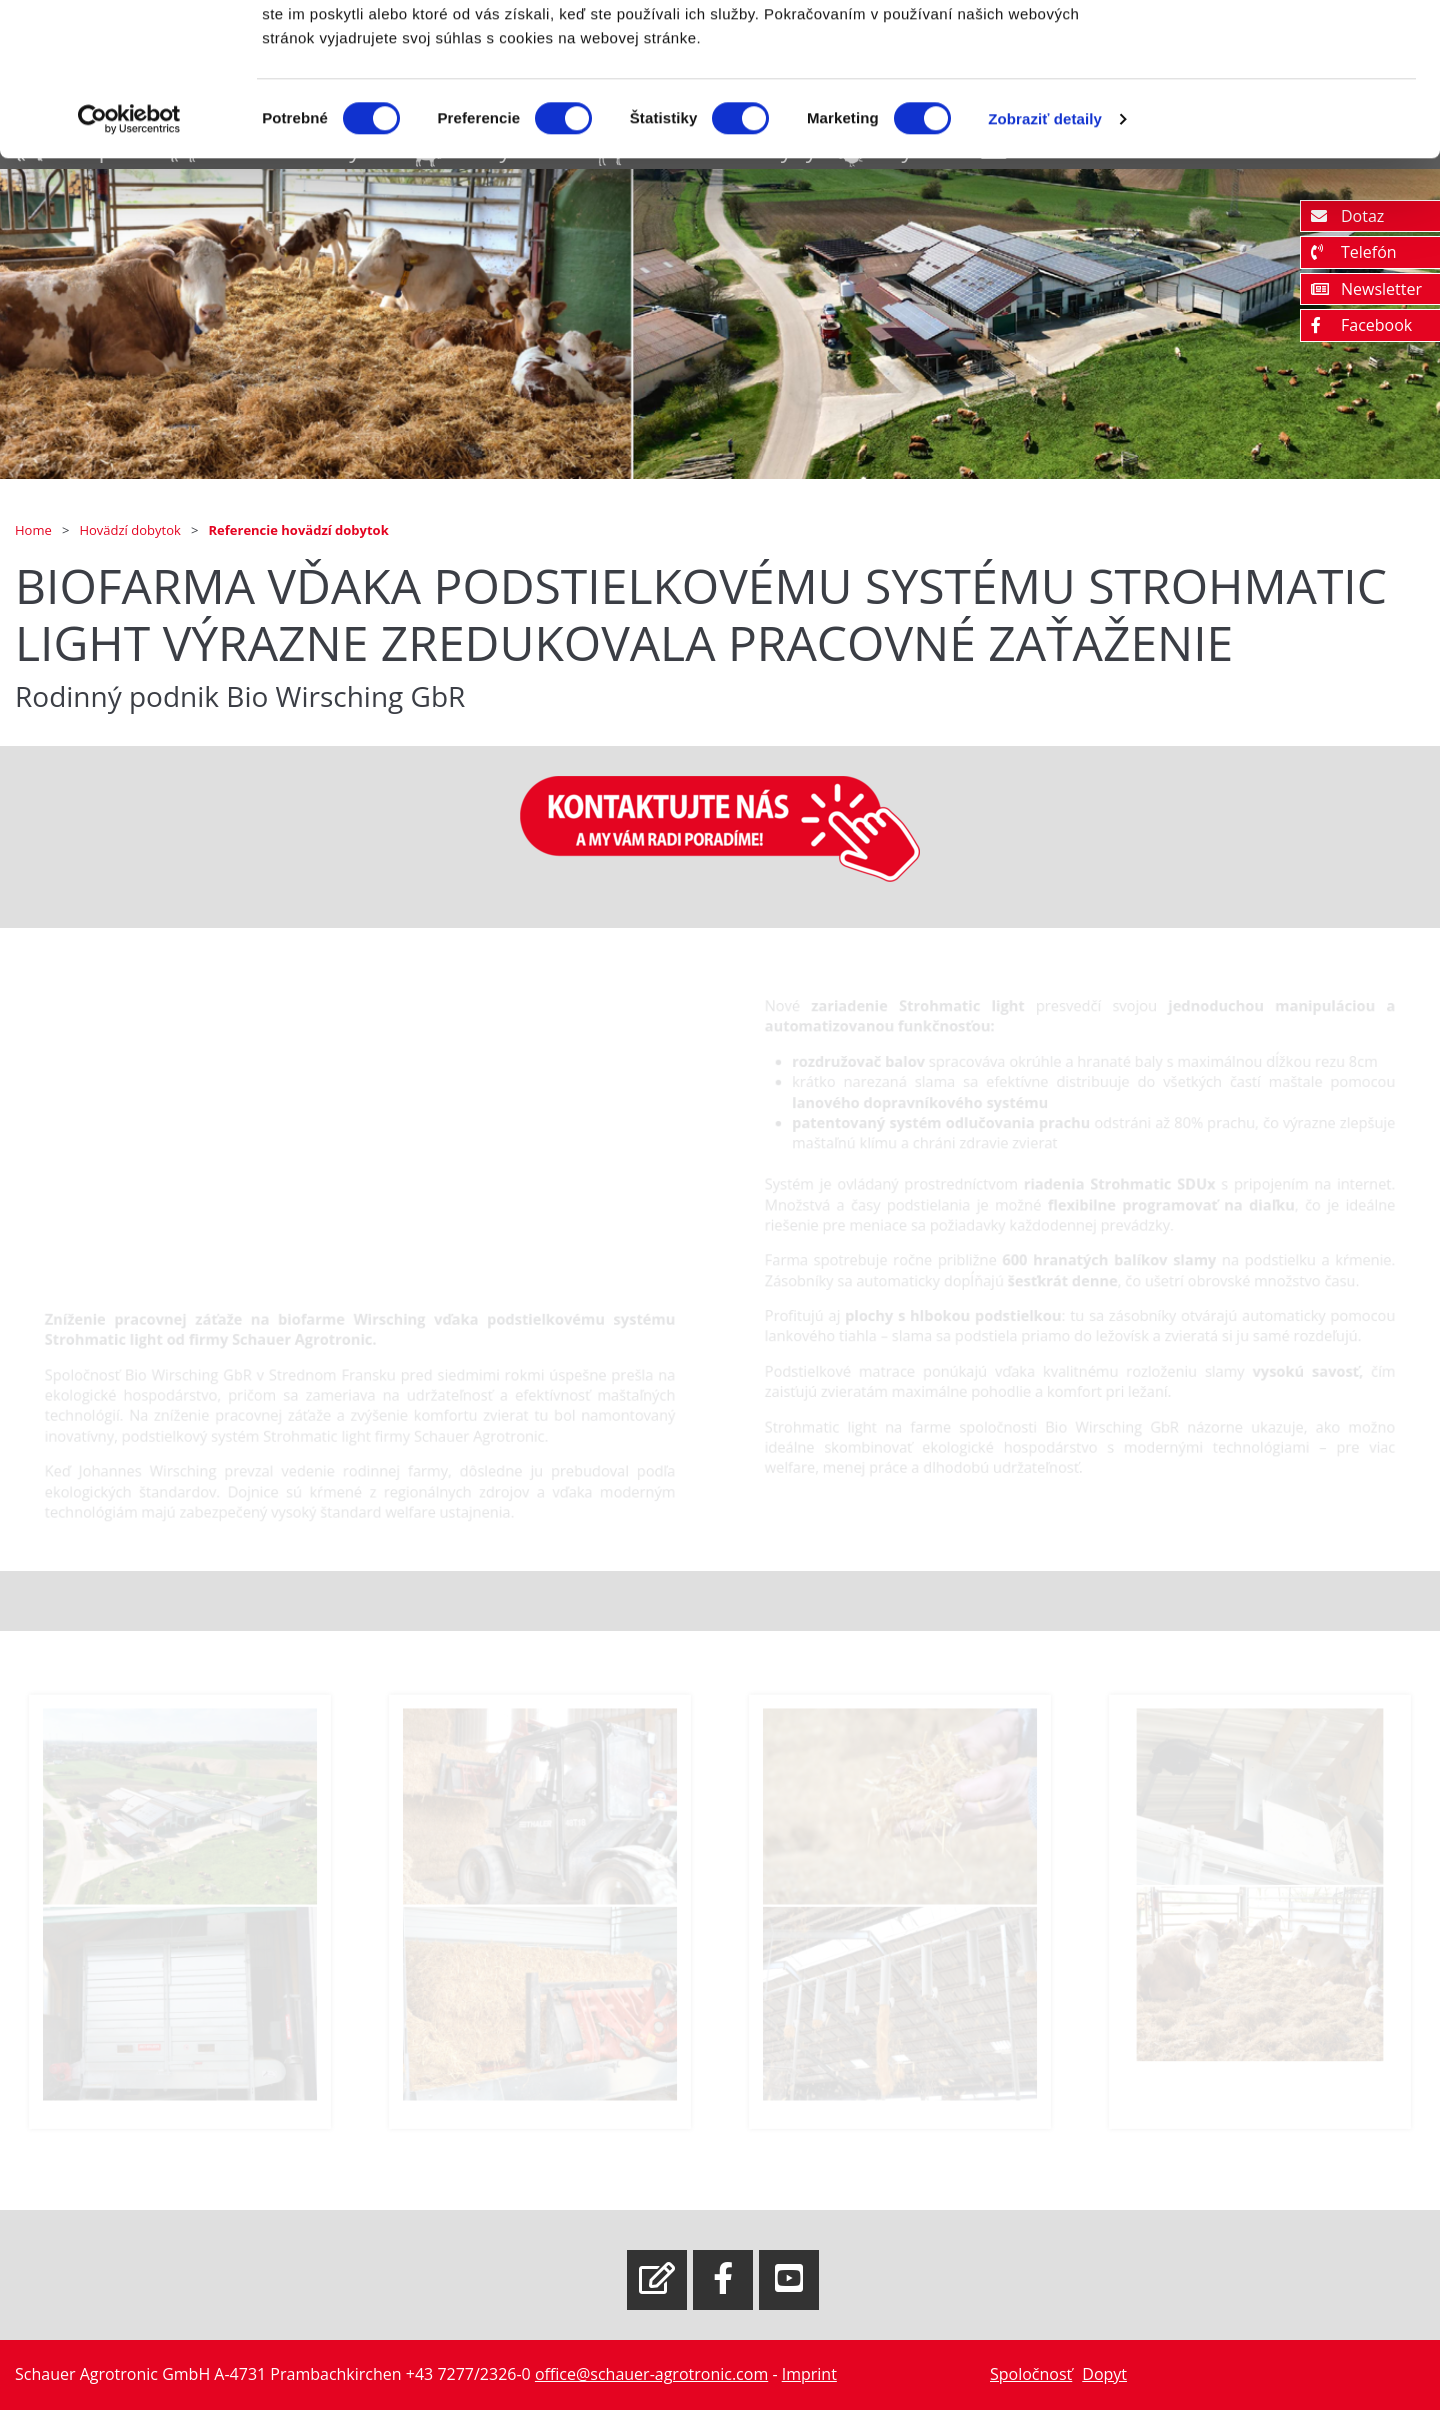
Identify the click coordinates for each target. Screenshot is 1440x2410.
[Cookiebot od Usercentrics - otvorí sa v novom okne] (129, 250)
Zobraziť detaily (1045, 249)
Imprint (809, 2374)
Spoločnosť (1031, 2374)
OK (1273, 52)
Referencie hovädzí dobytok (299, 530)
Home (35, 530)
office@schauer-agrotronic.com (651, 2374)
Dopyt (1104, 2374)
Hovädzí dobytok (131, 530)
